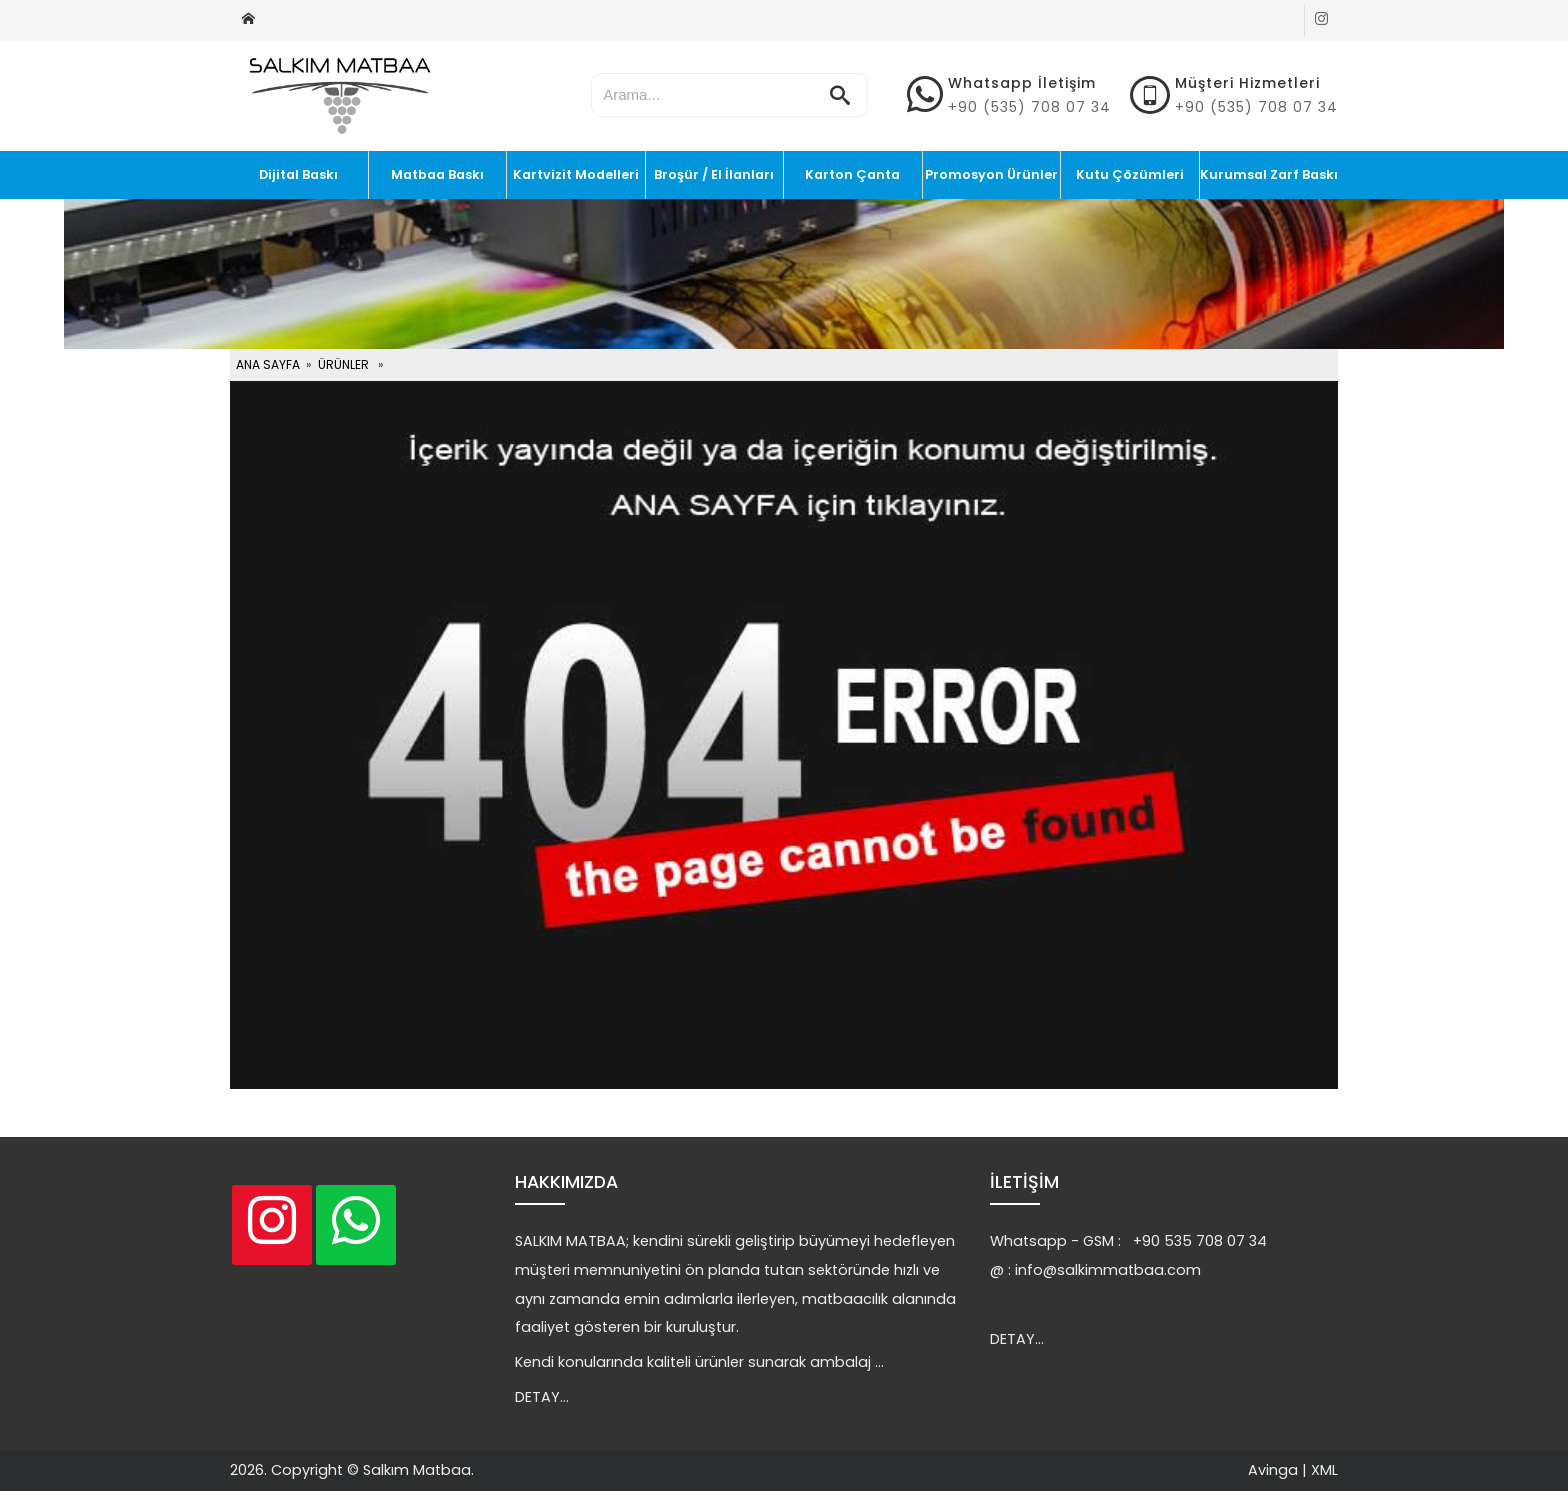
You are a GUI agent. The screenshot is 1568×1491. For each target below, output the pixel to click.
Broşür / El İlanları (714, 174)
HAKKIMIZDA (566, 1182)
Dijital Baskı (298, 174)
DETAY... (542, 1397)
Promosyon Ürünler (991, 174)
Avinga (1273, 1470)
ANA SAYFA (268, 364)
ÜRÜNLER (343, 364)
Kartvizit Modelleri (576, 174)
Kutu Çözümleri (1130, 174)
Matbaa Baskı (437, 174)
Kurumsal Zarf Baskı (1269, 174)
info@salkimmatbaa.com (1108, 1270)
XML (1324, 1470)
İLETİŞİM (1024, 1182)
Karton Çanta (852, 174)
